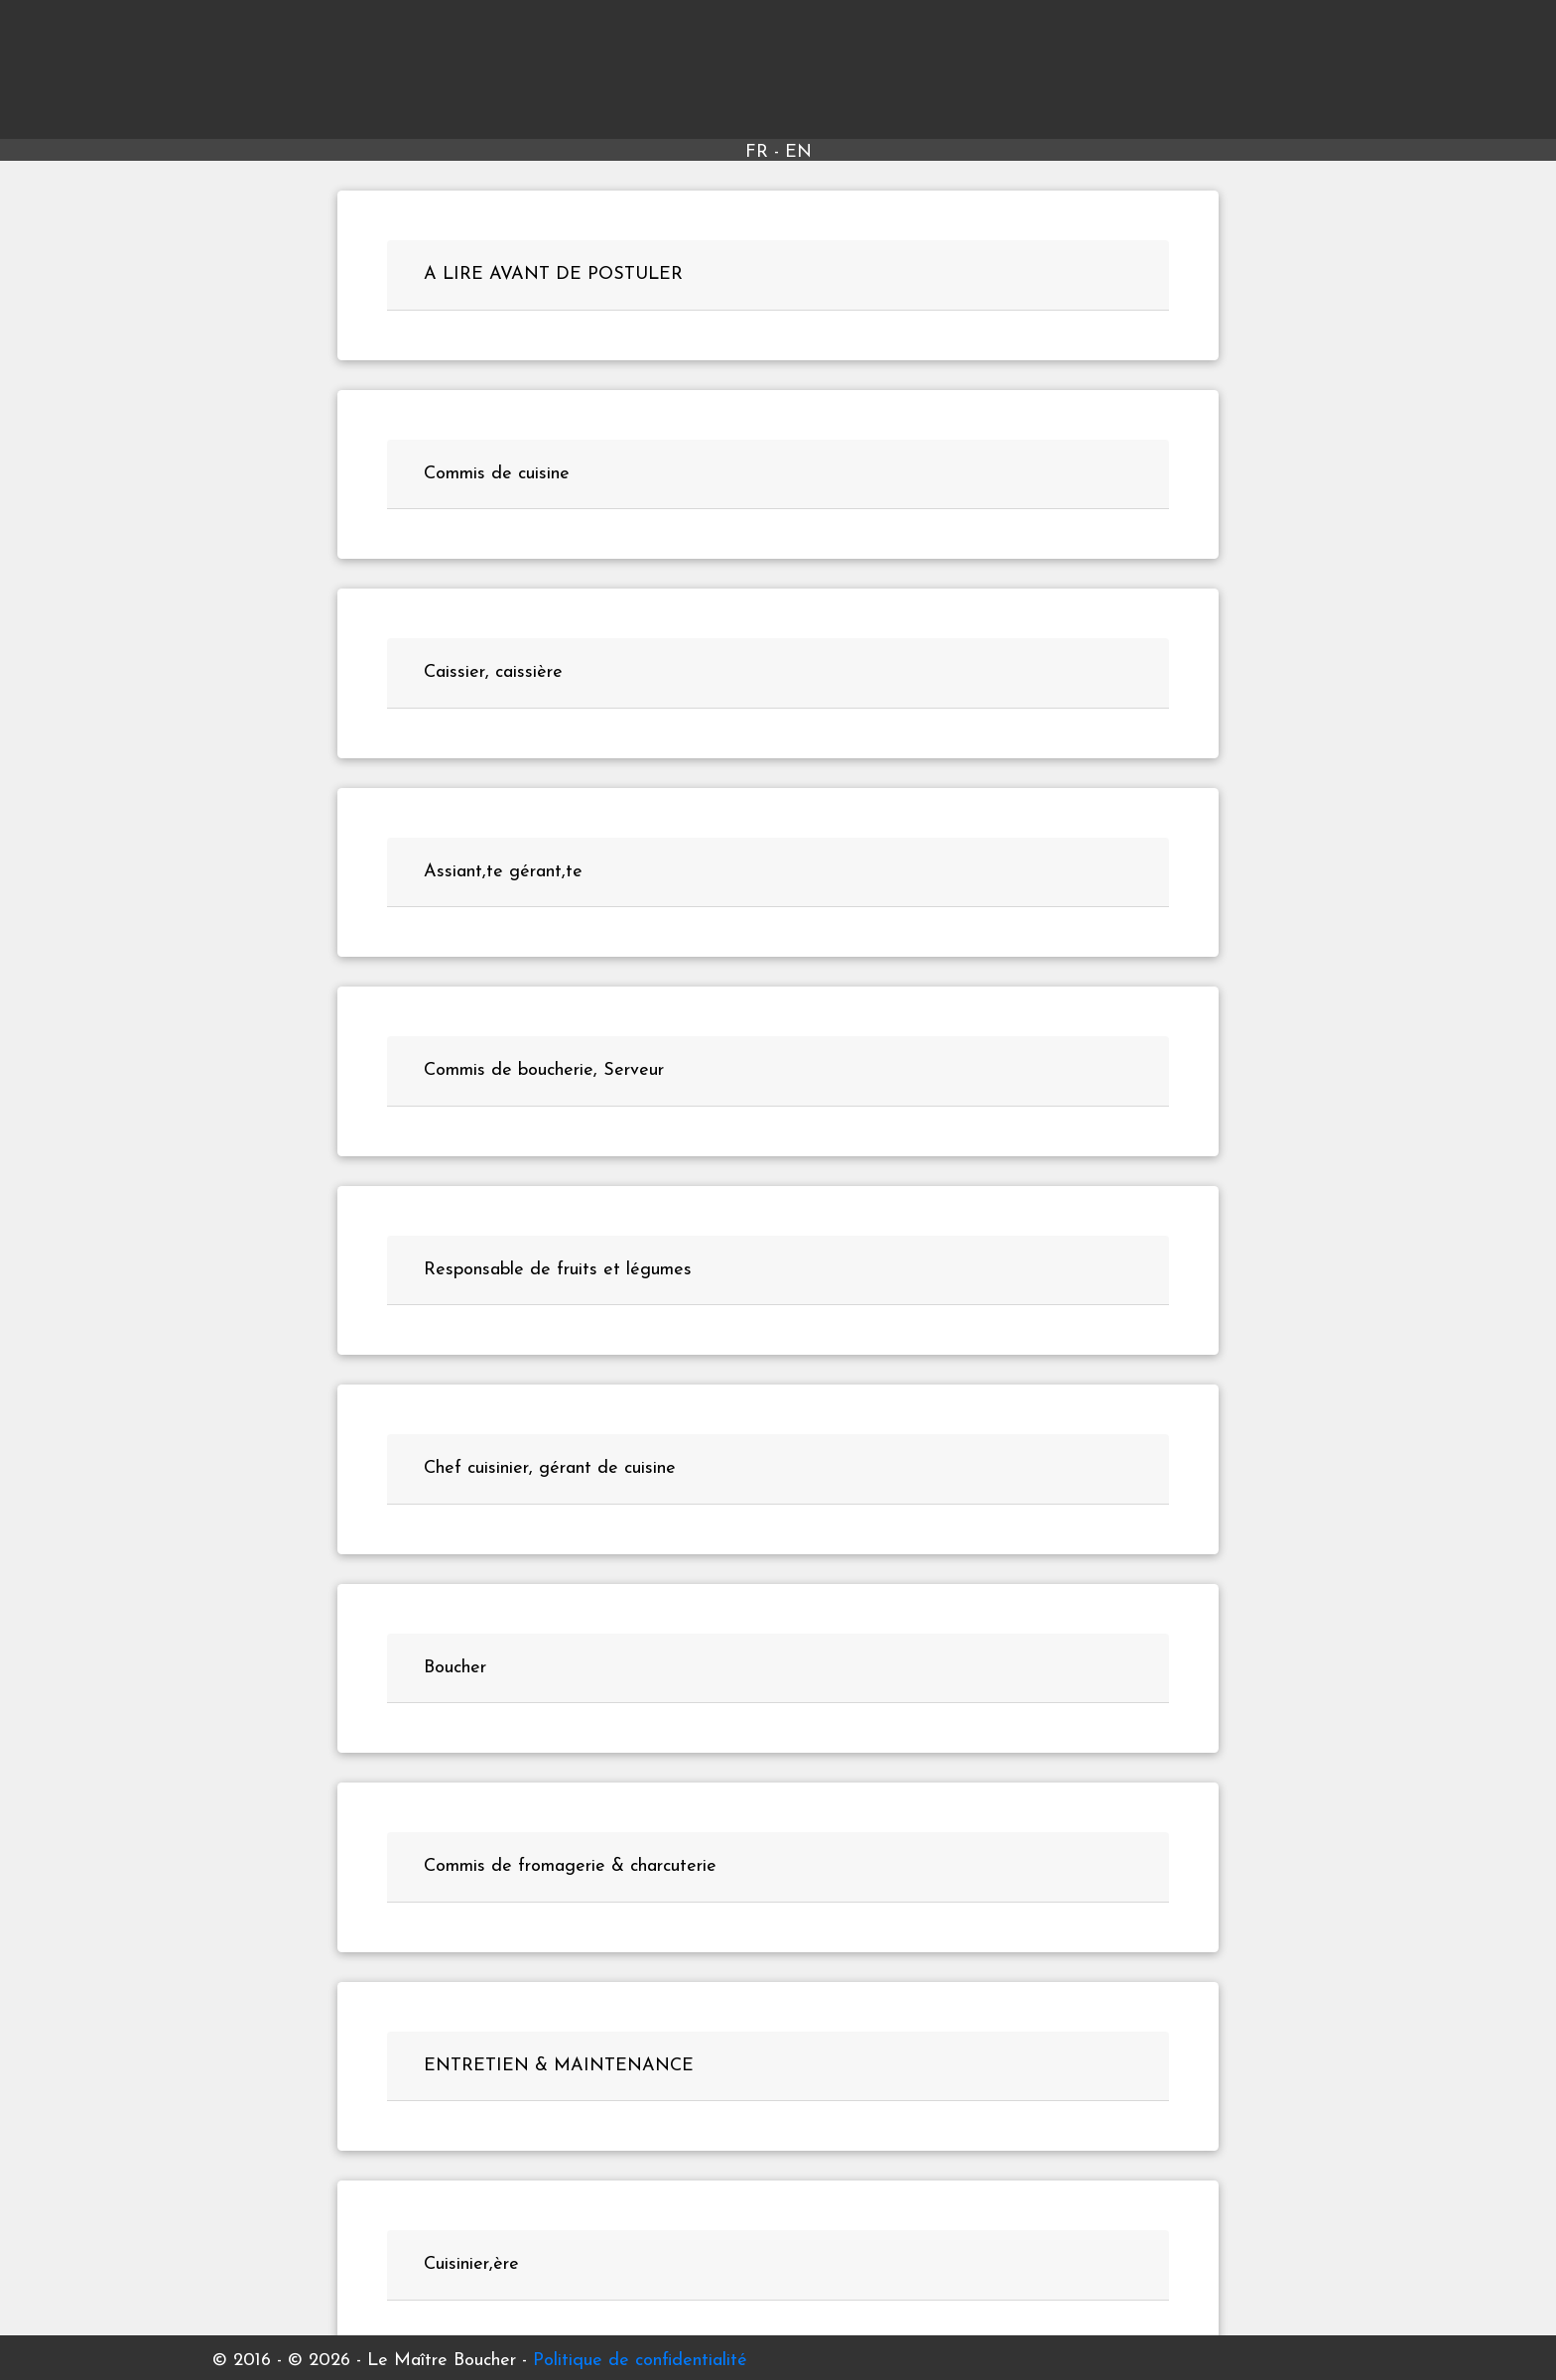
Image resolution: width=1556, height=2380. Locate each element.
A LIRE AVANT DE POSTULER (553, 274)
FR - (765, 152)
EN (798, 152)
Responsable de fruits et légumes (558, 1269)
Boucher (455, 1667)
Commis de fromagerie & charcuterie (570, 1866)
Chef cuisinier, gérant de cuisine (550, 1468)
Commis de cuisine (497, 473)
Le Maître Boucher (778, 73)
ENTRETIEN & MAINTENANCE (559, 2065)
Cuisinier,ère (471, 2264)
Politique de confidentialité (640, 2360)
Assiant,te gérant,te (503, 871)
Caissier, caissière (493, 672)
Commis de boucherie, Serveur (544, 1070)
